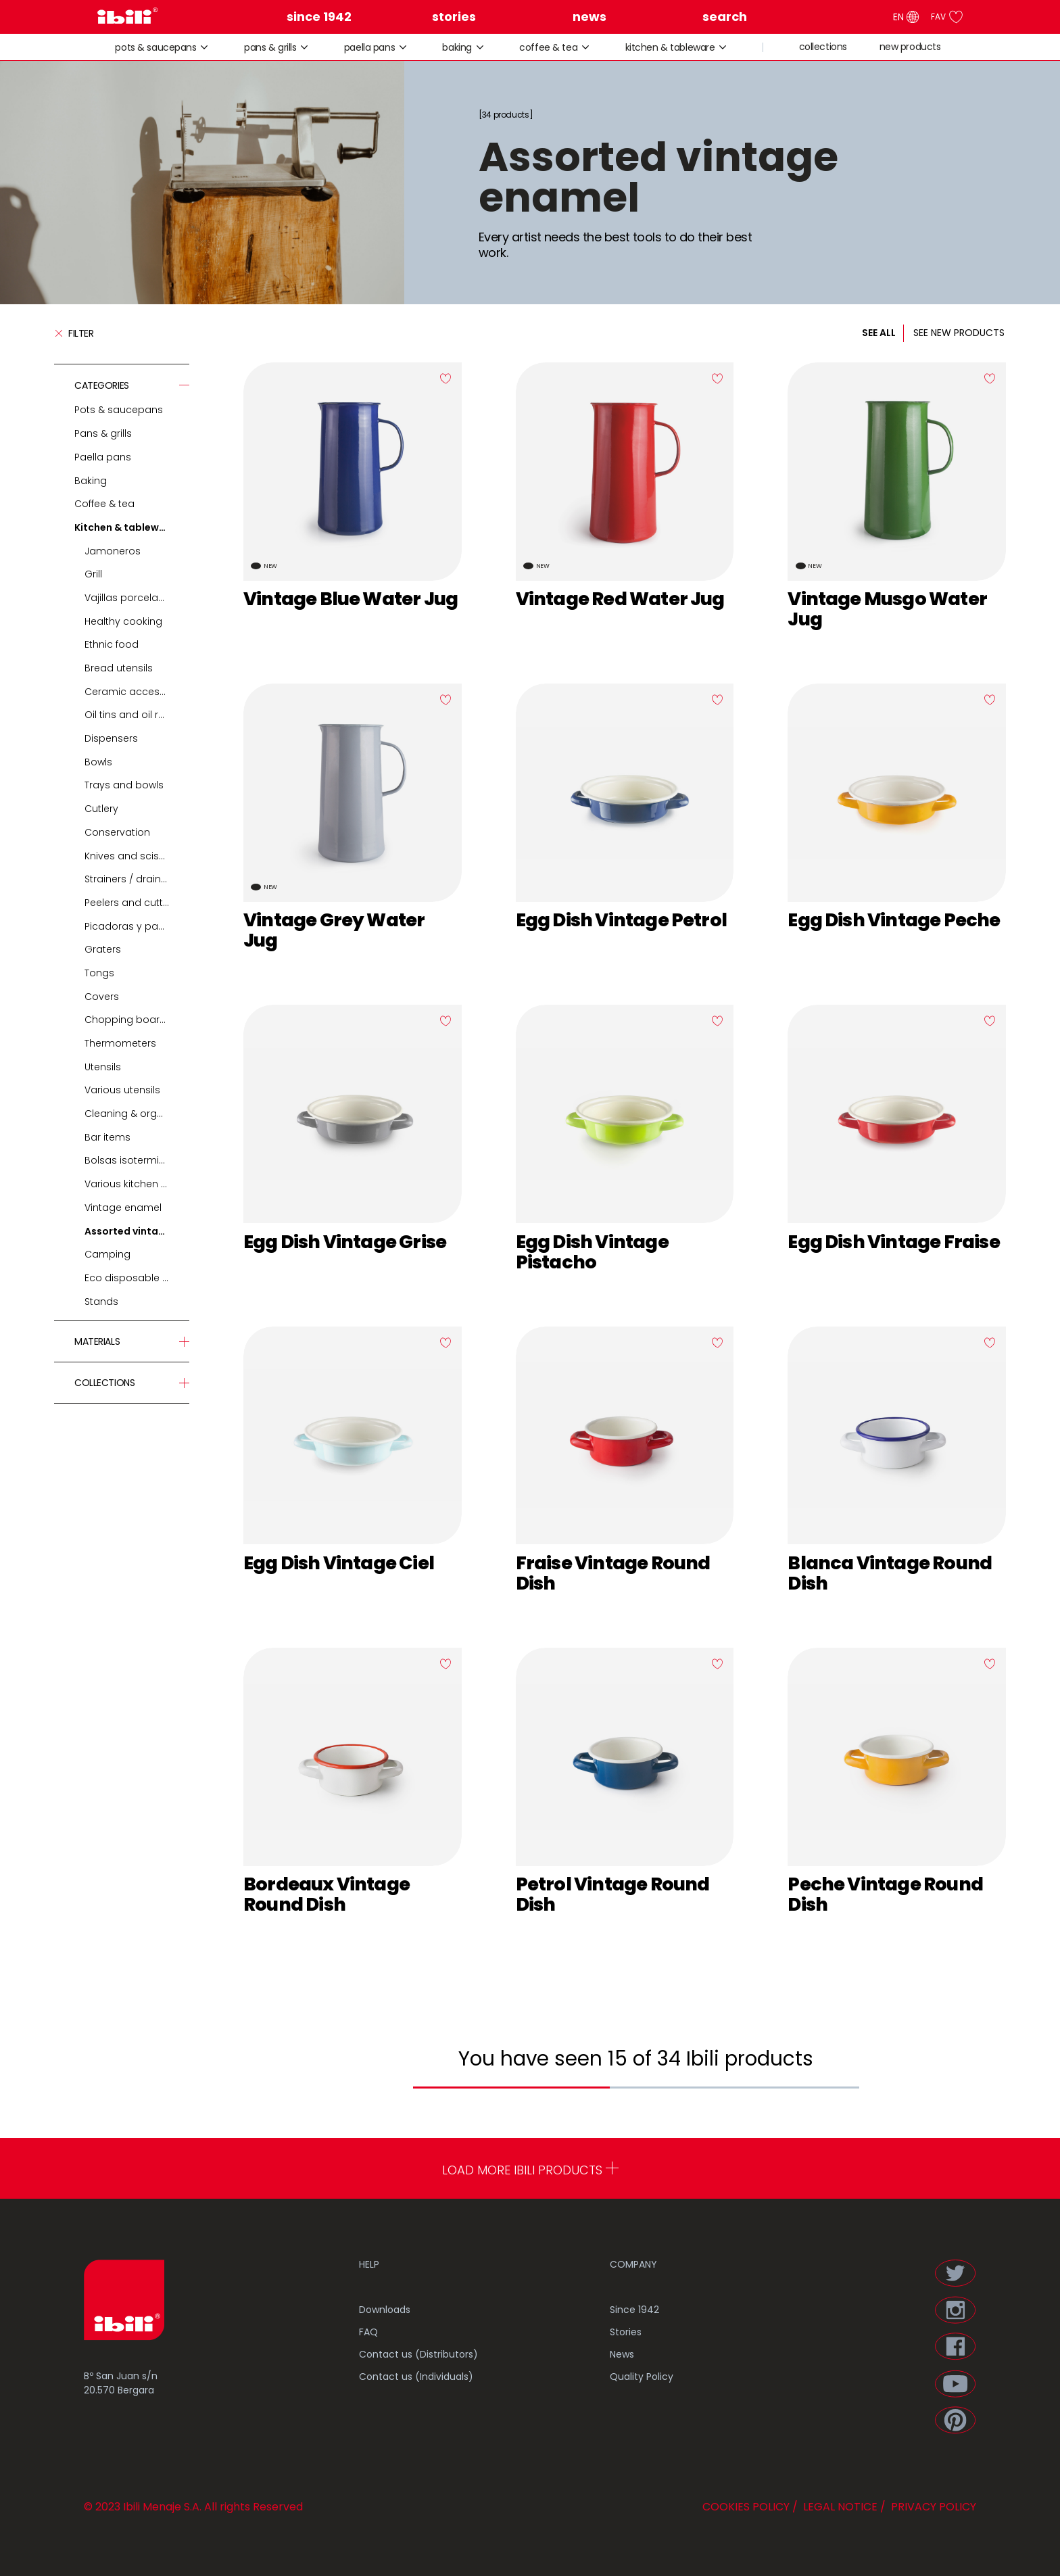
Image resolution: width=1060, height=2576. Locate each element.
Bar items (107, 1137)
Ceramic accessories (137, 691)
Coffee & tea (548, 47)
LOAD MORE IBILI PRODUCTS (530, 2170)
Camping (107, 1254)
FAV (947, 17)
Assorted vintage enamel (137, 1231)
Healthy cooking (123, 621)
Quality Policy (641, 2376)
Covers (102, 996)
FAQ (368, 2332)
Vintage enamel (123, 1207)
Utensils (103, 1067)
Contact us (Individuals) (416, 2376)
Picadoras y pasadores (137, 926)
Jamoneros (113, 551)
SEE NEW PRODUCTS (958, 332)
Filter (73, 333)
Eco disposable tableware (137, 1278)
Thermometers (120, 1043)
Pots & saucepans (155, 47)
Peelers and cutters (131, 902)
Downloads (384, 2309)
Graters (103, 949)
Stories (626, 2332)
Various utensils (122, 1090)
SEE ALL (879, 332)
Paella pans (369, 47)
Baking (456, 47)
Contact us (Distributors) (418, 2354)
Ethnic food (112, 644)
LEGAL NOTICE (838, 2506)
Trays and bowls (124, 785)
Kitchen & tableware (670, 47)
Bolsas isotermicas (131, 1160)
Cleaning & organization (137, 1113)
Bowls (98, 762)
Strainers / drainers (130, 879)
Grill (93, 574)
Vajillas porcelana (128, 597)
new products (910, 47)
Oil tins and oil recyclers (137, 714)
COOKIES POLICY (746, 2506)
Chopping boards (128, 1019)
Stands (101, 1301)
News (622, 2354)
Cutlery (101, 808)
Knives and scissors (132, 856)
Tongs (99, 973)
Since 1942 (634, 2309)
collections (823, 47)
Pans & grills (270, 47)
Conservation (117, 832)
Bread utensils (119, 668)
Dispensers (111, 738)
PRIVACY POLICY (932, 2506)
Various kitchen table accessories (137, 1184)
